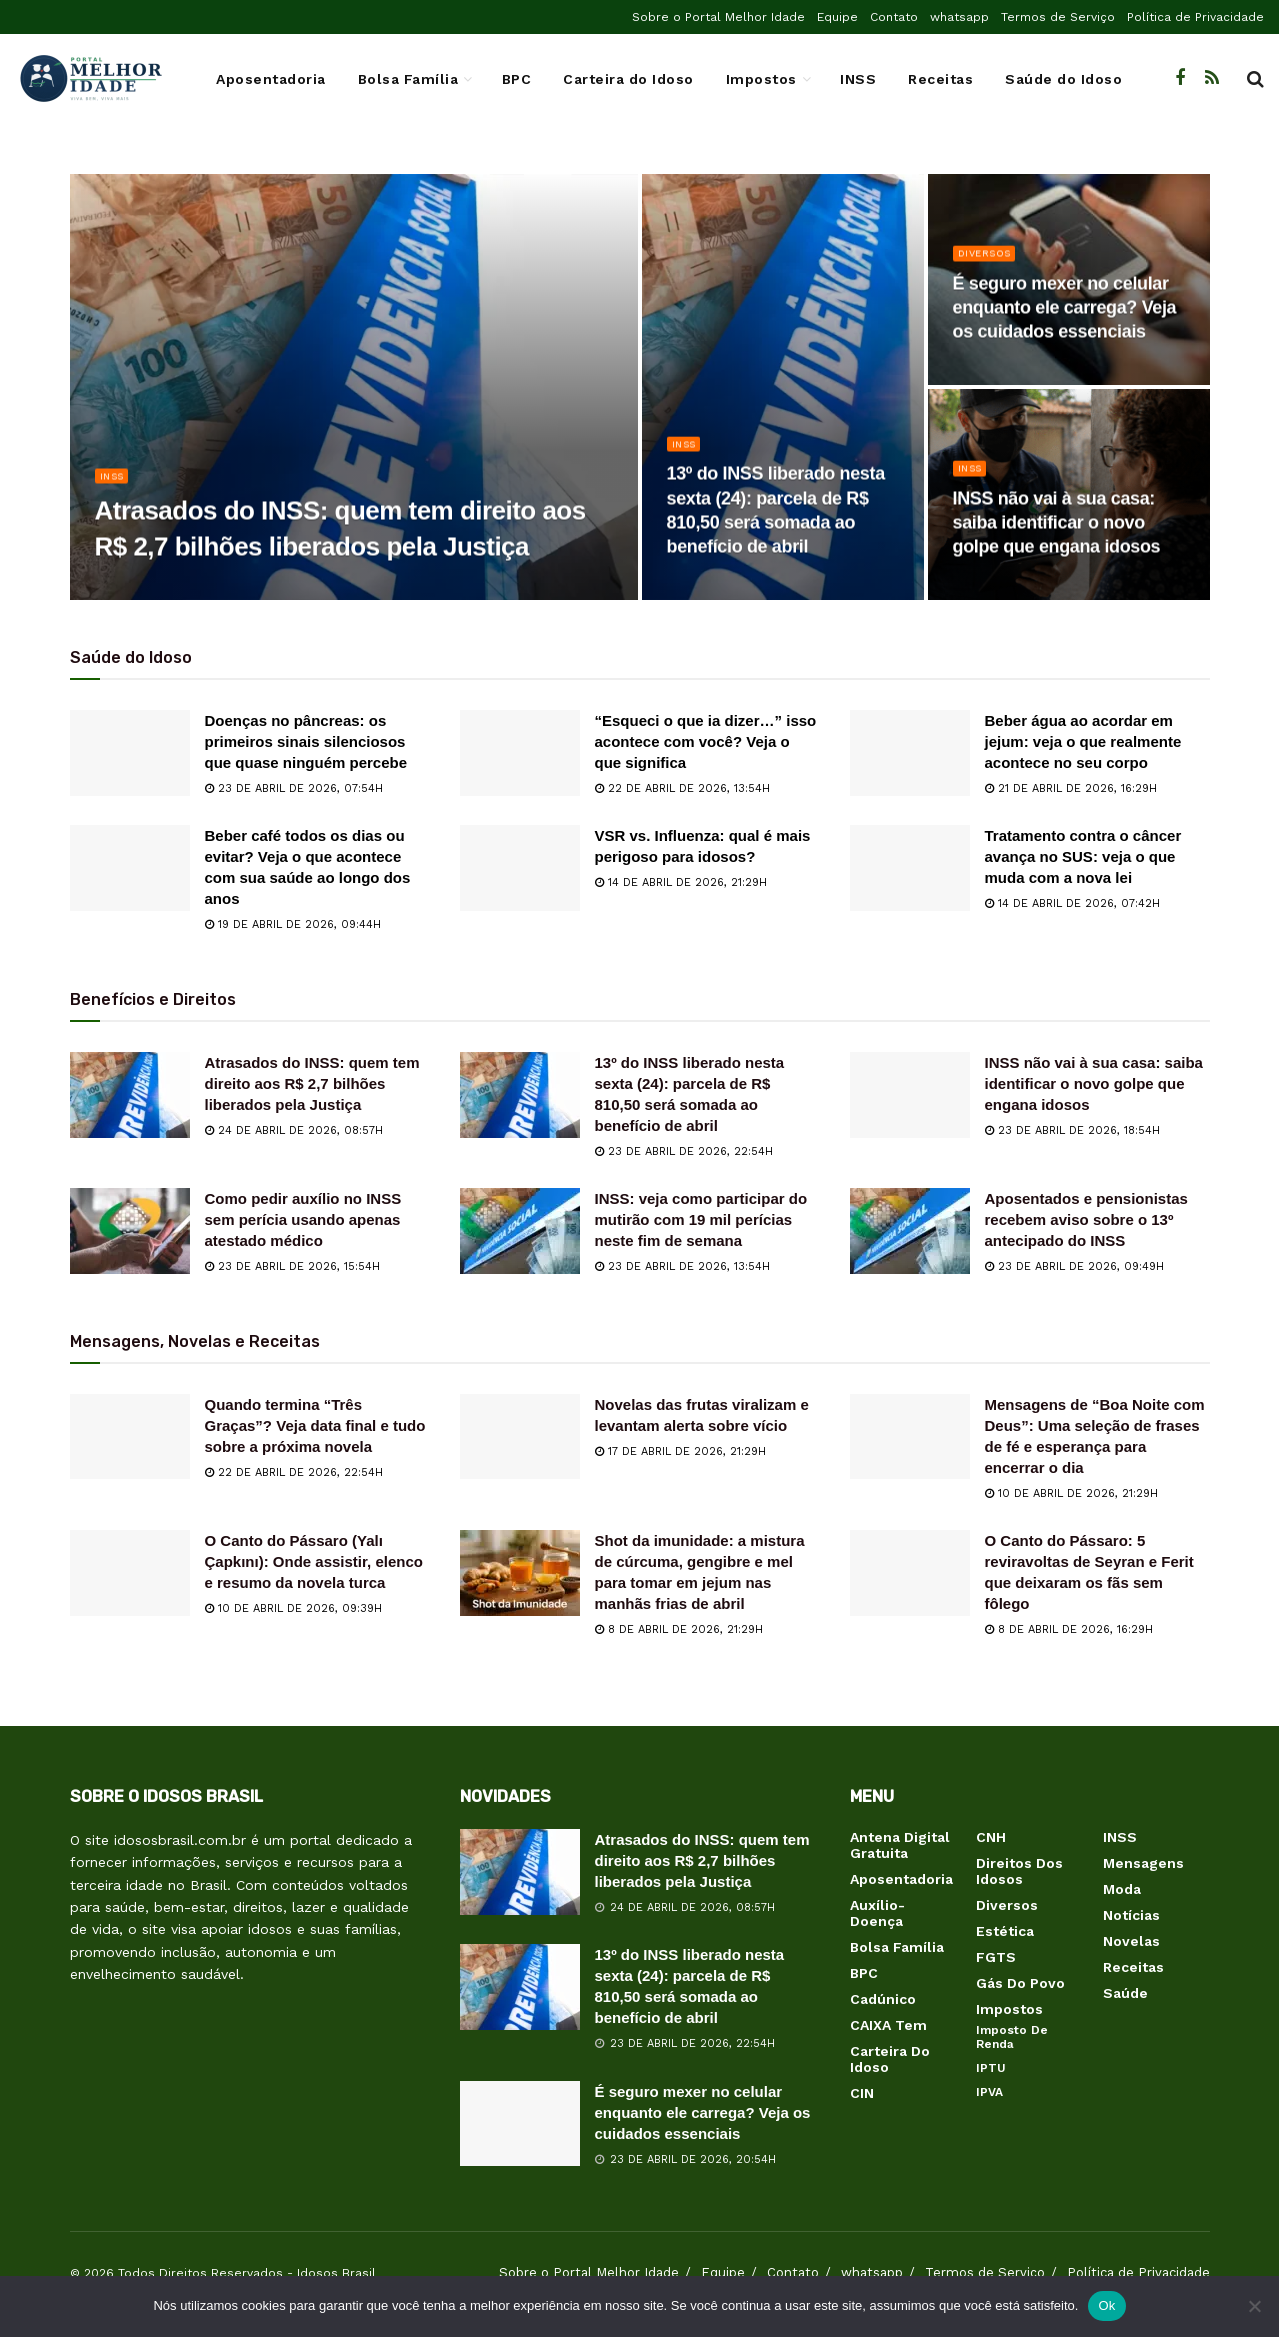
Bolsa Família (408, 79)
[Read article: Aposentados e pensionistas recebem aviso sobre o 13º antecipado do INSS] (910, 1231)
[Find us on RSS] (1212, 78)
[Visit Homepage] (90, 79)
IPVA (989, 2092)
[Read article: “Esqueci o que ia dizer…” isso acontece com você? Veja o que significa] (520, 753)
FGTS (996, 1957)
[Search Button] (1255, 79)
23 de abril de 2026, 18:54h (1072, 1130)
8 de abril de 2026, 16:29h (1069, 1629)
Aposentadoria (271, 79)
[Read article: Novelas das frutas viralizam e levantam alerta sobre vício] (520, 1437)
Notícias (1131, 1915)
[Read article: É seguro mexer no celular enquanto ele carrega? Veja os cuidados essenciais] (520, 2124)
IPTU (991, 2068)
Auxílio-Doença (877, 1913)
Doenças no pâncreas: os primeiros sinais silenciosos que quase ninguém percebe (306, 741)
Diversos (988, 261)
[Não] (1254, 2306)
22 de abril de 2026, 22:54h (294, 1472)
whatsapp (959, 17)
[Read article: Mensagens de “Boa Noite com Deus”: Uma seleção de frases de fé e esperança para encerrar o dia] (910, 1437)
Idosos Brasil (336, 2273)
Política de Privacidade (1195, 17)
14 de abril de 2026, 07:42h (1072, 903)
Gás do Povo (1020, 1983)
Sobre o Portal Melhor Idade (718, 17)
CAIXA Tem (888, 2025)
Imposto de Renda (1012, 2037)
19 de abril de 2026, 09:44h (293, 924)
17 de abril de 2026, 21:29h (680, 1451)
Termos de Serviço (1058, 17)
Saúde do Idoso (1063, 79)
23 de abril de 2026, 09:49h (1074, 1266)
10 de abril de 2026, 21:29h (1071, 1493)
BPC (517, 79)
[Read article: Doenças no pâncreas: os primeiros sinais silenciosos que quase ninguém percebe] (130, 753)
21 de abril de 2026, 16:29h (1071, 788)
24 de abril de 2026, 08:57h (294, 1130)
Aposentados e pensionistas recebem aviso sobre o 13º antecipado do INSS (1086, 1219)
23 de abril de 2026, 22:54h (684, 1151)
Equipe (837, 17)
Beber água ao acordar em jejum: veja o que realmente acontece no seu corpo (1083, 741)
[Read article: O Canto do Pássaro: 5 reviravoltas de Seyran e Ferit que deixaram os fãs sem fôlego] (910, 1573)
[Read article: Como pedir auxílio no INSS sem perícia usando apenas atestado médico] (130, 1231)
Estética (1005, 1931)
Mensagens (1143, 1863)
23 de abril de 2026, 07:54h (294, 788)
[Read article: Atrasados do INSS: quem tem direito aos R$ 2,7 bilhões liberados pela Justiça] (130, 1095)
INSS (858, 79)
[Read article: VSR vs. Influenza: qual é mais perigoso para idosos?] (520, 868)
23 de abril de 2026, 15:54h (292, 1266)
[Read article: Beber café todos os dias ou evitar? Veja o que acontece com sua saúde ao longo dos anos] (130, 868)
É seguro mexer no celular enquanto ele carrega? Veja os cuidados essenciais (703, 2112)
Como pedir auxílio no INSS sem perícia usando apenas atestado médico (303, 1219)
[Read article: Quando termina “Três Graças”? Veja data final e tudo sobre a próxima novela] (130, 1437)
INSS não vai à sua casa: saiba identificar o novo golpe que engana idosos (1094, 1083)
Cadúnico (883, 1999)
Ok (1106, 2305)
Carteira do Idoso (628, 79)
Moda (1122, 1889)
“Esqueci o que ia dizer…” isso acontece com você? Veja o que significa (706, 741)
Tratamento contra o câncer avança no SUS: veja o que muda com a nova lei (1083, 856)
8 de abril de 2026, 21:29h (679, 1629)
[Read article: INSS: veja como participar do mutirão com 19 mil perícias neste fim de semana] (520, 1231)
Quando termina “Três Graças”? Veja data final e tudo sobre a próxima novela (315, 1425)
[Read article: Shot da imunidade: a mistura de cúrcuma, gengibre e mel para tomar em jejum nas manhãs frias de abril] (520, 1573)
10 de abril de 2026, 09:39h (293, 1608)
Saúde (1125, 1993)
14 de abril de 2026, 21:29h (681, 882)
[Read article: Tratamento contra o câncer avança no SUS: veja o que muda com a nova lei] (910, 868)
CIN (862, 2093)
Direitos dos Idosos (1019, 1871)
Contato (894, 17)
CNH (991, 1837)
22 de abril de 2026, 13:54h (682, 788)
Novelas (1131, 1941)
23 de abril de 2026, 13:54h (682, 1266)
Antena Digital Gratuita (900, 1845)
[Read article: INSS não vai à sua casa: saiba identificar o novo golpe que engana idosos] (910, 1095)
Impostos (761, 79)
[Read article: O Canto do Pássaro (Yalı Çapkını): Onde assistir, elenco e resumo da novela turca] (130, 1573)
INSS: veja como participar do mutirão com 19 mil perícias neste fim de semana (701, 1219)
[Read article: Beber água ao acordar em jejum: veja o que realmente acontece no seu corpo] (910, 753)
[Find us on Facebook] (1180, 78)
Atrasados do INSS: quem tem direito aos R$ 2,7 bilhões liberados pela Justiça (312, 1083)
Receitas (940, 79)
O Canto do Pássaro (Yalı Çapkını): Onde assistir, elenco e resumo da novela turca (314, 1561)
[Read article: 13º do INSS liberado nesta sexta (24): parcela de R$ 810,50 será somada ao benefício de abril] (520, 1095)
